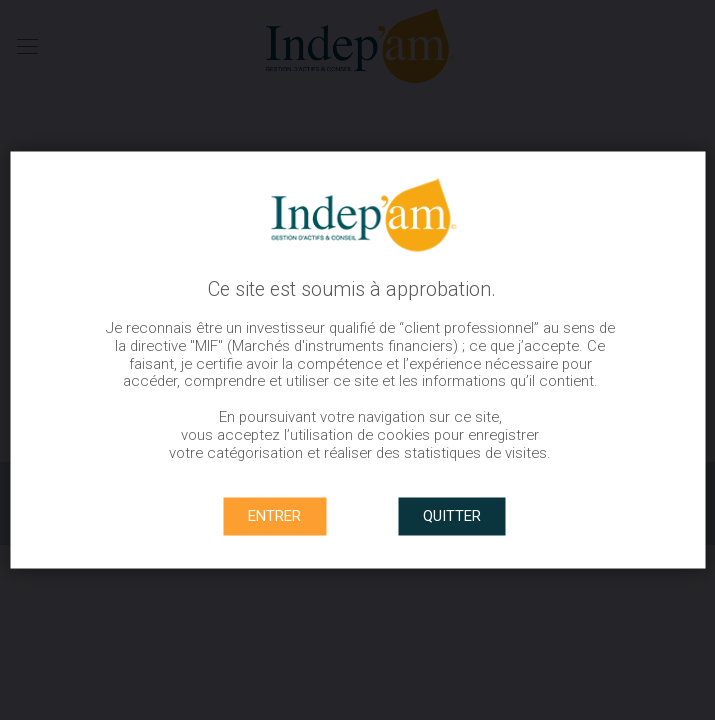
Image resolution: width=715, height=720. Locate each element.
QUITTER (452, 516)
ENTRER (274, 516)
